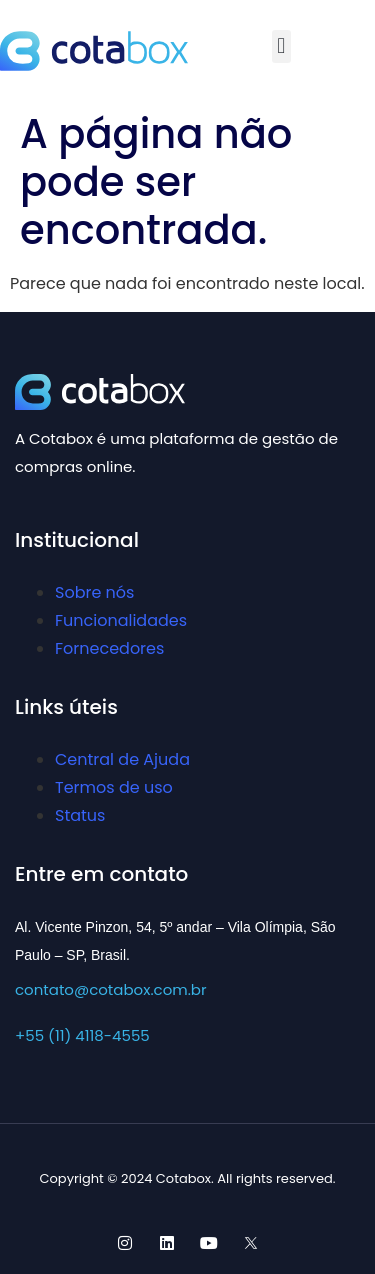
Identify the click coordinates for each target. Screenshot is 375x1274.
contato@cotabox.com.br (111, 989)
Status (80, 815)
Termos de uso (114, 787)
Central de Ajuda (122, 759)
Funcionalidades (121, 620)
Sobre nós (94, 592)
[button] (281, 46)
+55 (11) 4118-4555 (82, 1035)
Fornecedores (109, 648)
